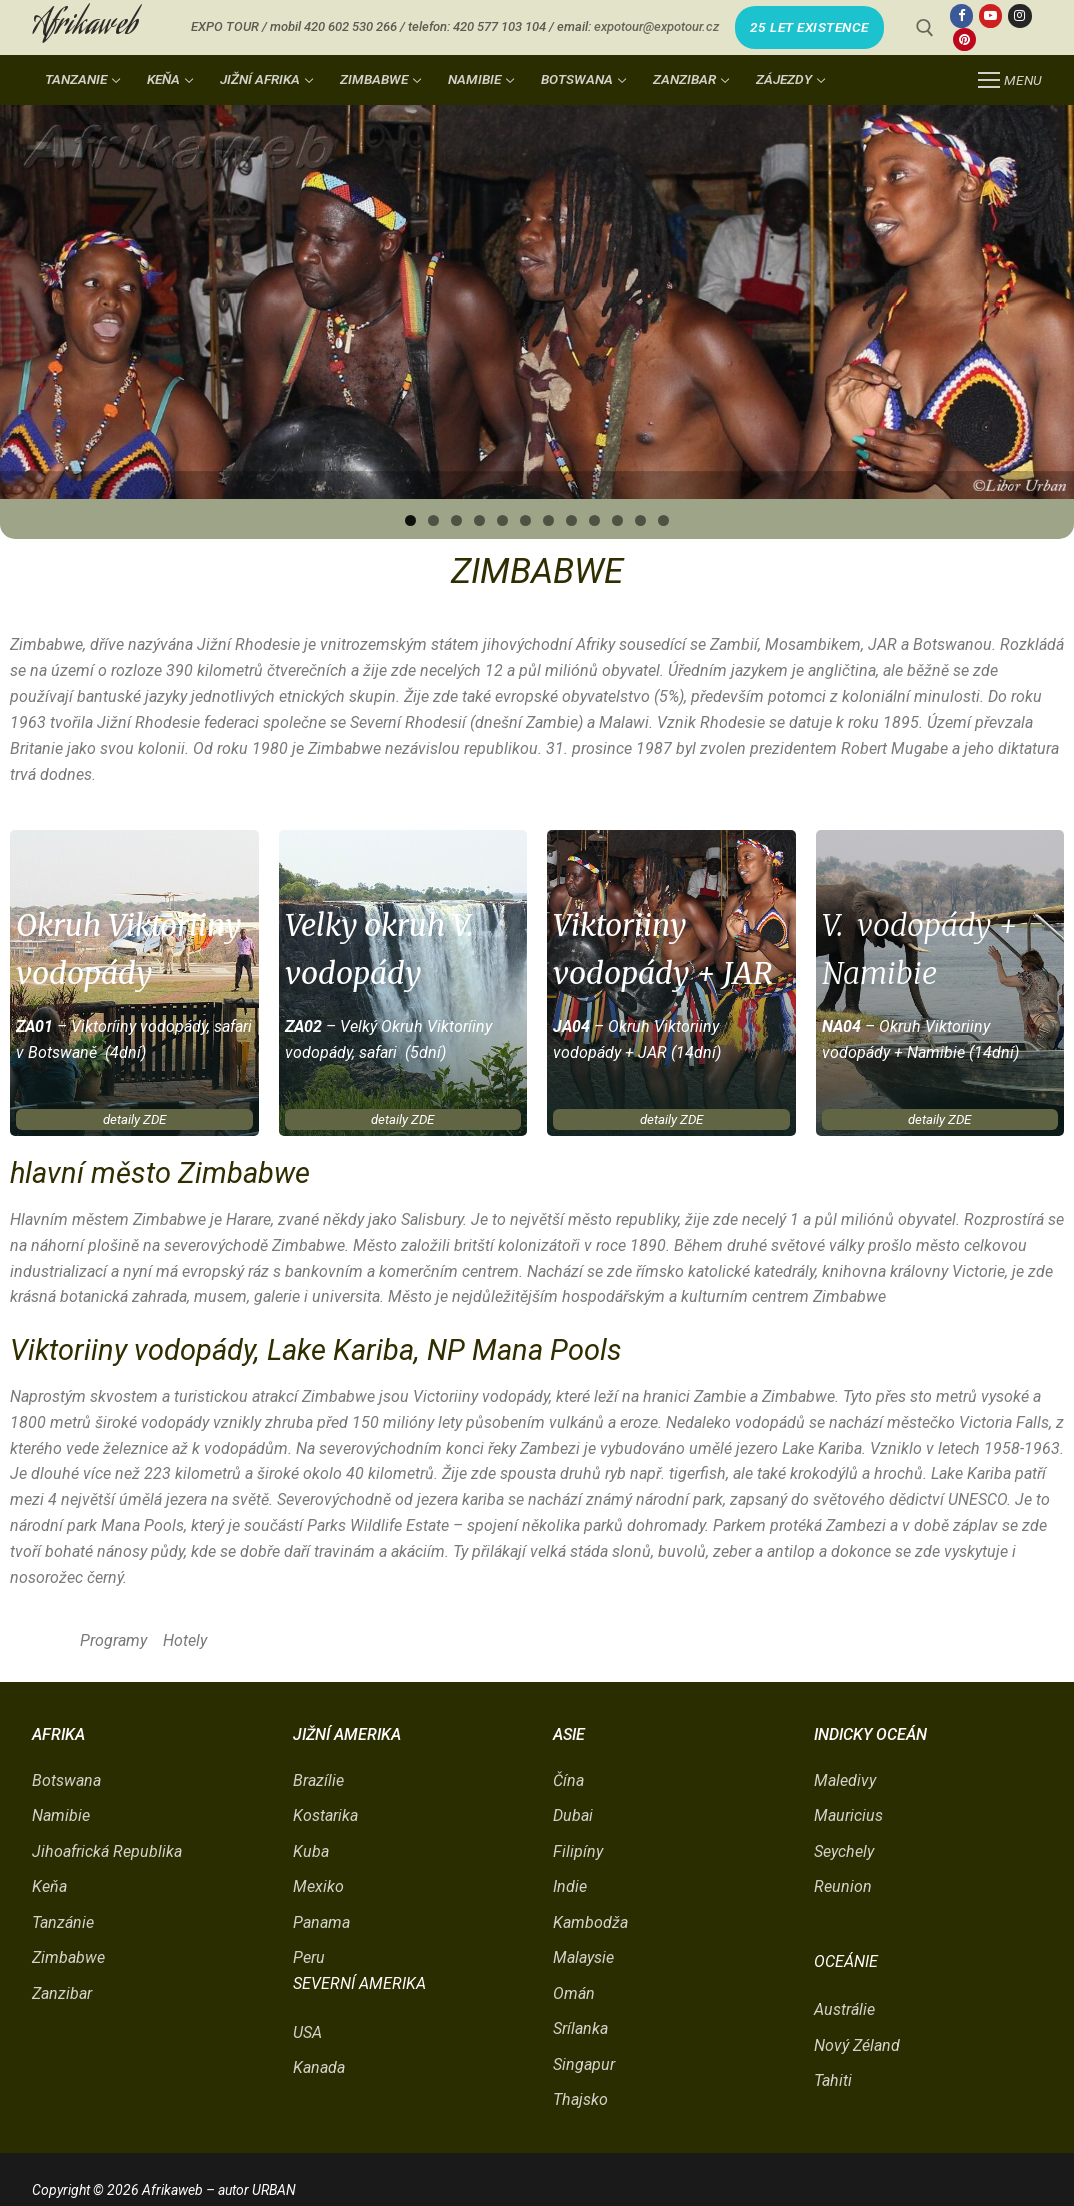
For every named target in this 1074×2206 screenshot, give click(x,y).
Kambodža (590, 1922)
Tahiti (833, 2080)
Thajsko (580, 2099)
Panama (321, 1922)
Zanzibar (62, 1993)
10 (617, 520)
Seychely (844, 1851)
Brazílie (318, 1780)
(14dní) (694, 1052)
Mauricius (848, 1815)
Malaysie (583, 1957)
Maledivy (845, 1780)
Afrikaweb (85, 27)
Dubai (573, 1815)
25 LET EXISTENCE (809, 27)
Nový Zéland (857, 2045)
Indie (570, 1886)
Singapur (584, 2064)
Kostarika (325, 1815)
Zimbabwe (68, 1957)
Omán (574, 1993)
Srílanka (580, 2028)
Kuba (311, 1851)
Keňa (49, 1886)
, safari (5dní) (399, 1052)
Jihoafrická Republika (107, 1851)
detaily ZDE (134, 1119)
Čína (568, 1780)
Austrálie (844, 2009)
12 (663, 520)
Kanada (319, 2067)
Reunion (843, 1886)
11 (640, 520)
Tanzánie (63, 1922)
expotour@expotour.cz (656, 26)
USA (307, 2032)
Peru (309, 1957)
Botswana (66, 1780)
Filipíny (578, 1851)
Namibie (61, 1815)
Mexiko (318, 1886)
